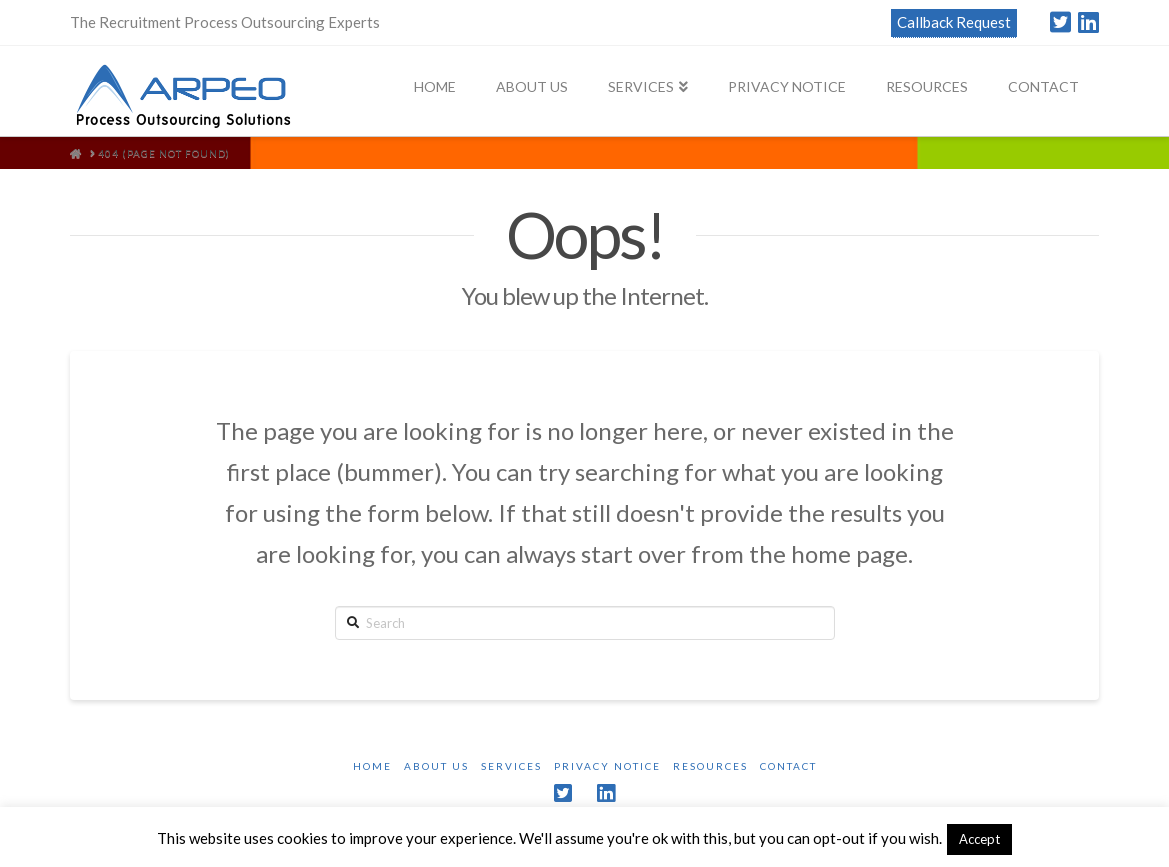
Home (372, 766)
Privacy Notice (607, 766)
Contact (788, 766)
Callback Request (954, 22)
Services (511, 766)
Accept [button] (979, 839)
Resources (710, 766)
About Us (436, 766)
